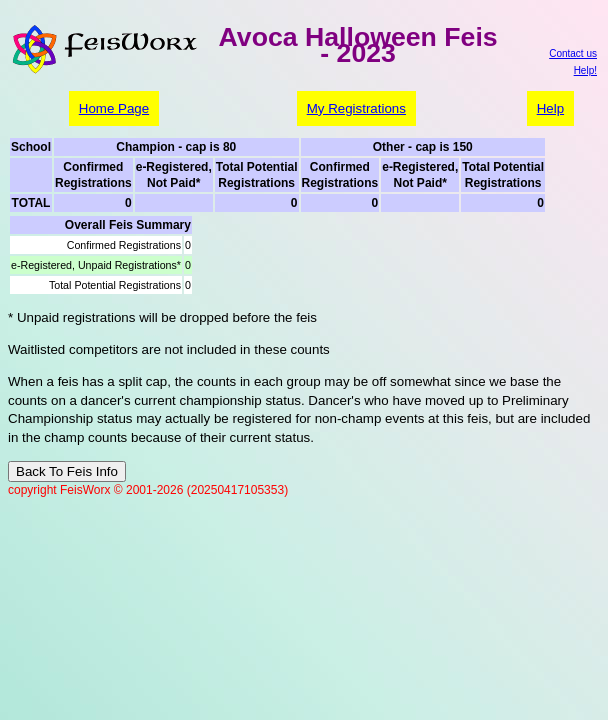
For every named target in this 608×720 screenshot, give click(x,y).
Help (550, 108)
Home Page (114, 108)
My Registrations (356, 108)
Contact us (573, 53)
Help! (585, 70)
